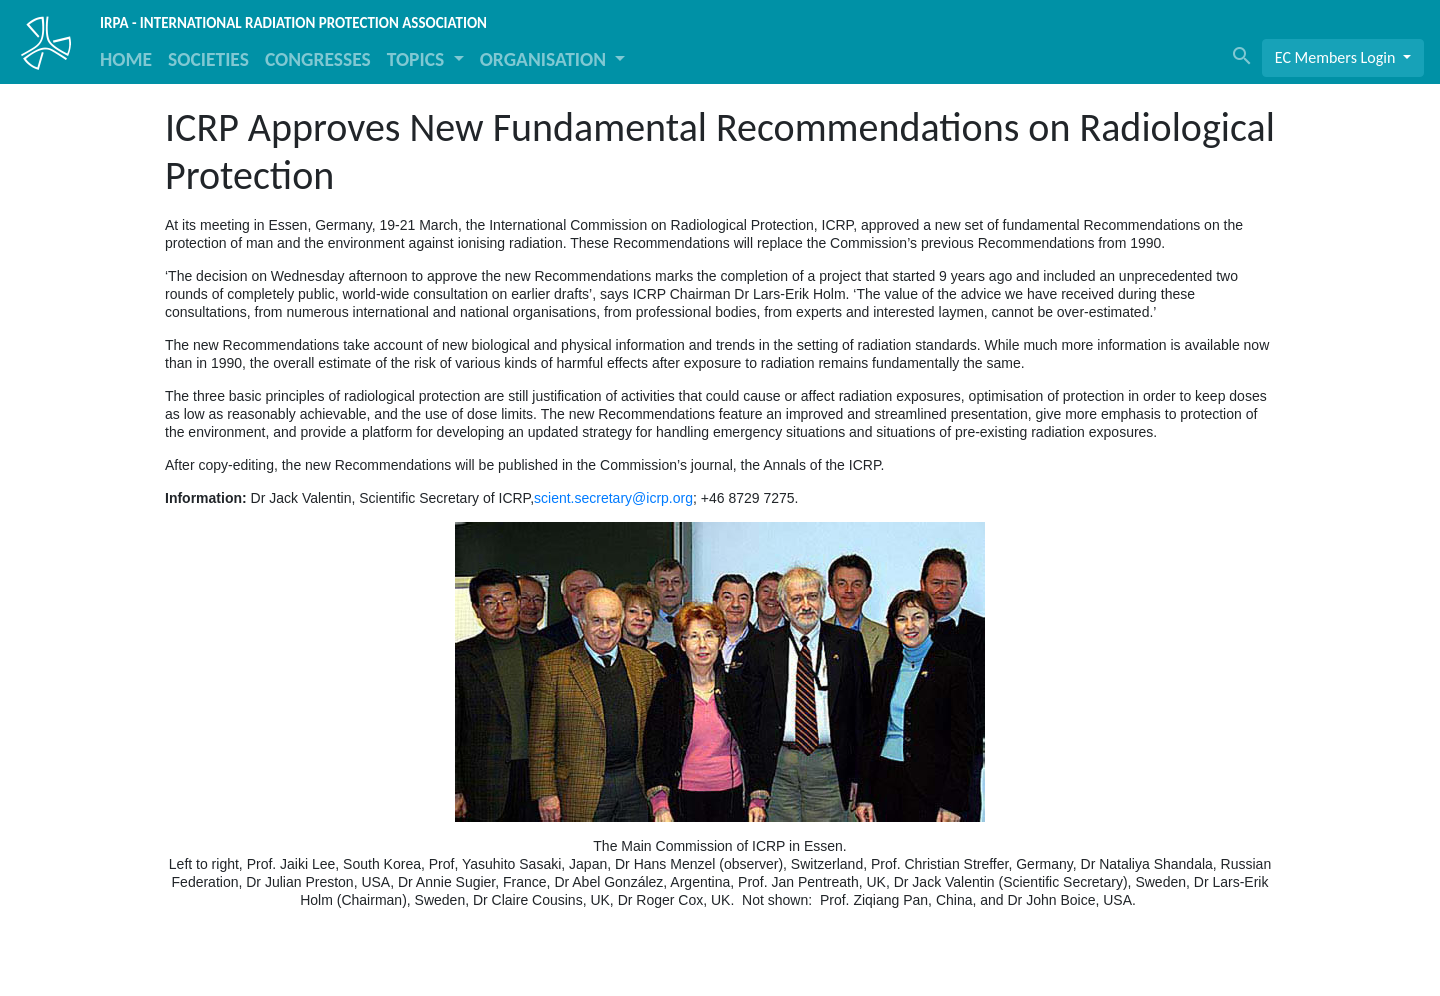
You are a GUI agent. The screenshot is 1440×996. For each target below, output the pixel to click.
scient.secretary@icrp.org (613, 498)
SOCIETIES (208, 59)
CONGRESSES (318, 59)
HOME (126, 59)
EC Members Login (1337, 57)
